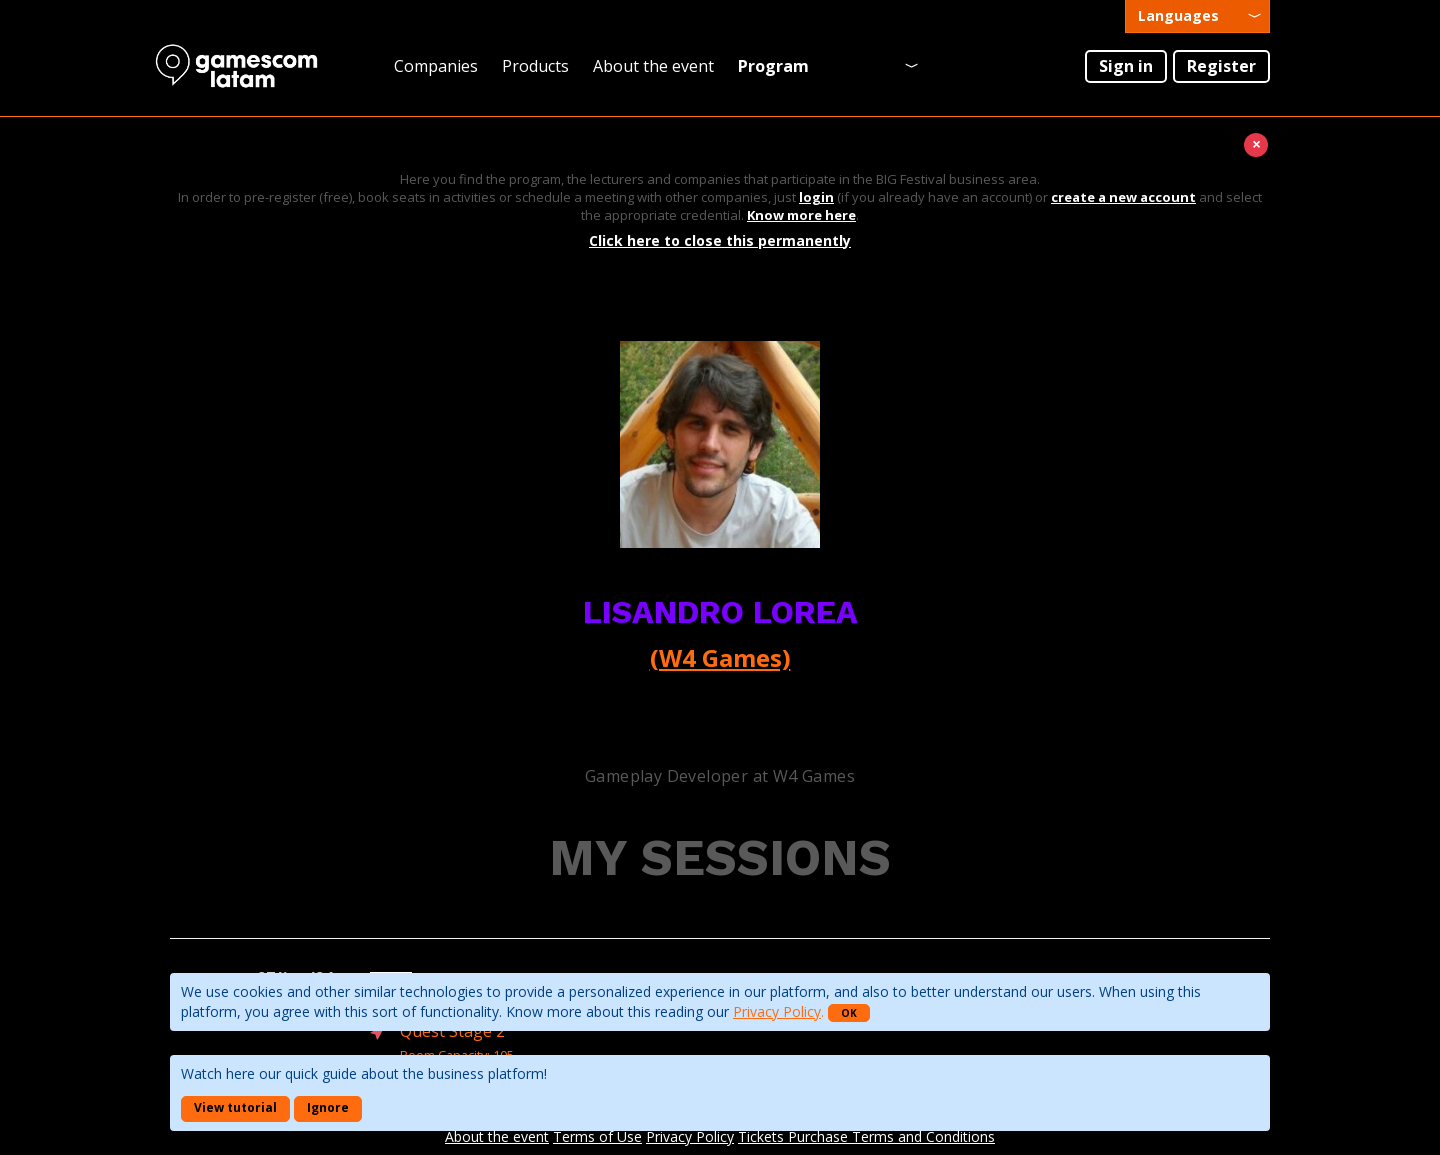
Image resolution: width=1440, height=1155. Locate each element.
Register (1221, 66)
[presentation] (1197, 16)
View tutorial (235, 1107)
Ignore (328, 1107)
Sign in (1126, 66)
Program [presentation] (773, 66)
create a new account (1123, 197)
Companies (436, 66)
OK (849, 1013)
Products (535, 66)
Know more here (801, 215)
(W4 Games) (720, 657)
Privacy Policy (777, 1011)
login (816, 197)
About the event (653, 66)
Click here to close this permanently (720, 240)
